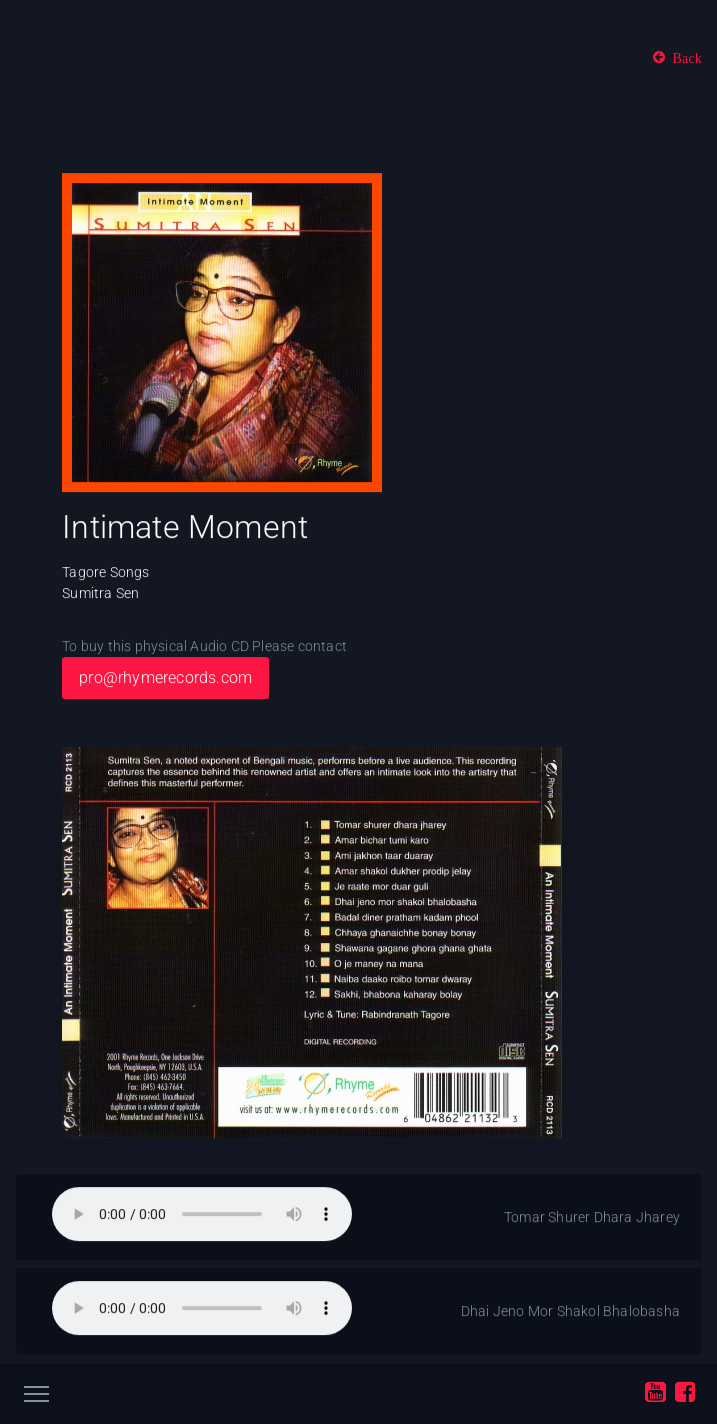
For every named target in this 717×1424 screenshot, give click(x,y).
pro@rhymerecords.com (165, 678)
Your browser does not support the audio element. (202, 1215)
